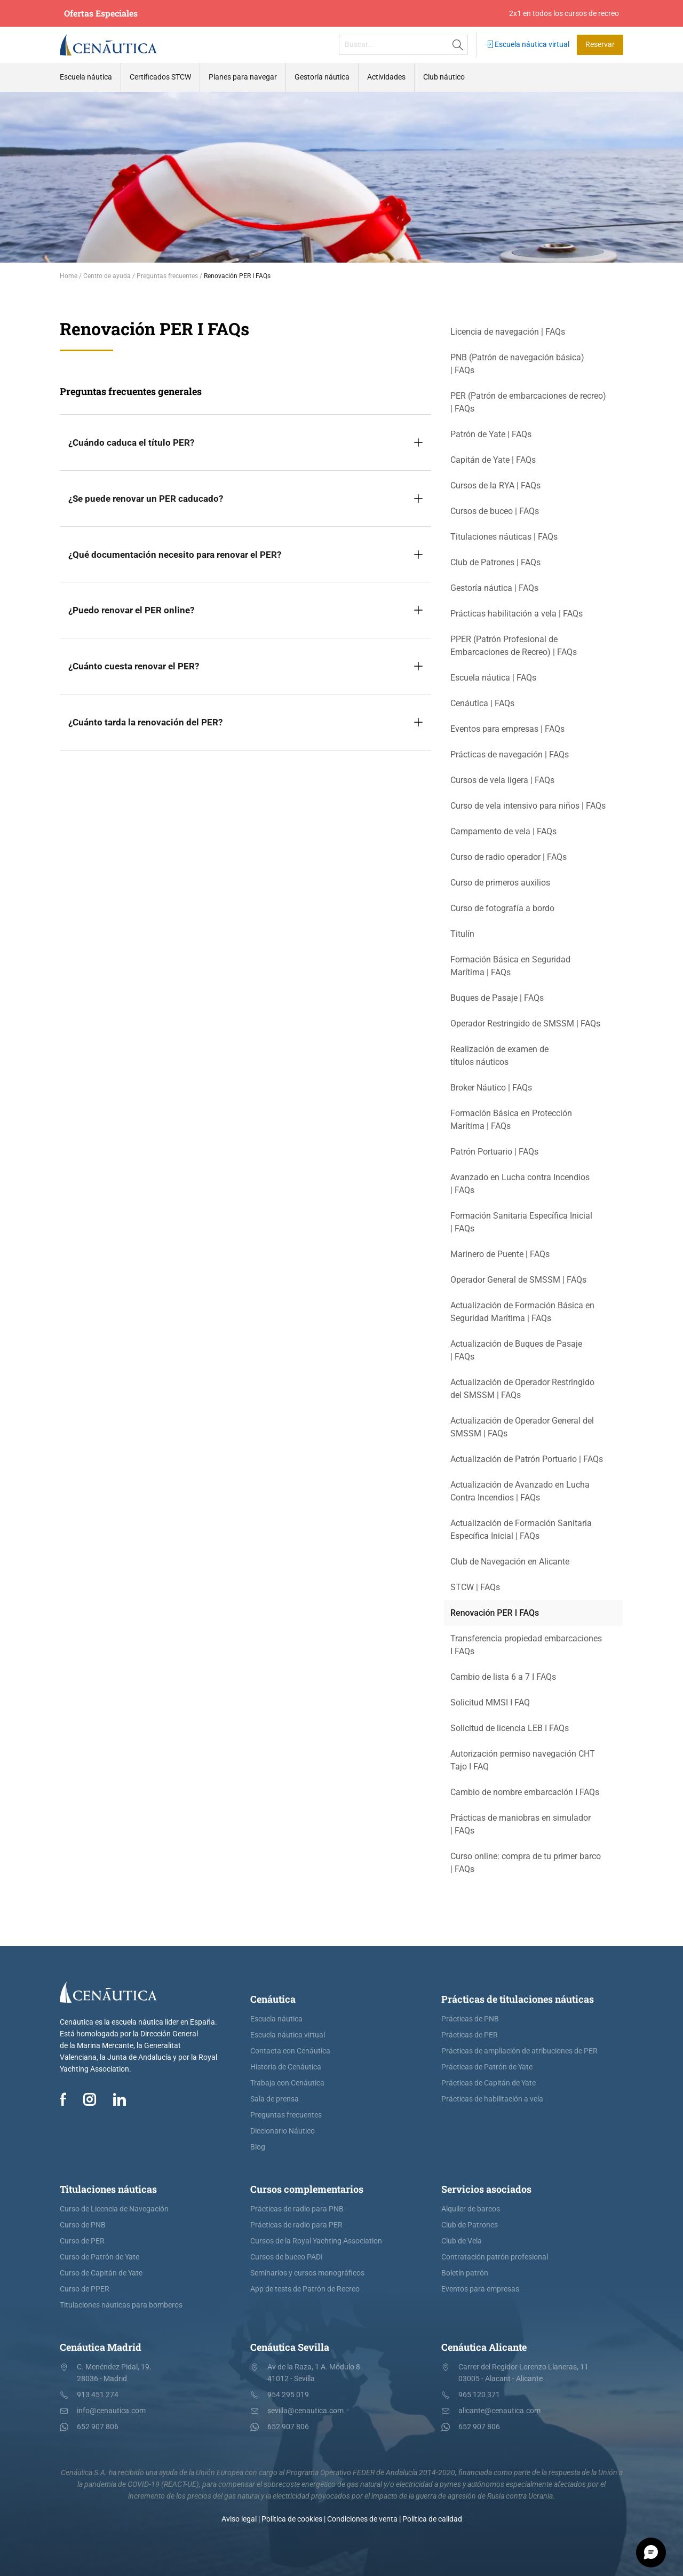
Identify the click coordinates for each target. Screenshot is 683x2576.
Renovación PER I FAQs (494, 1613)
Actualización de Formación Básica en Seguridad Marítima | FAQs (522, 1311)
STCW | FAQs (475, 1587)
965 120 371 (479, 2394)
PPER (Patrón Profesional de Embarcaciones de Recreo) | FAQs (513, 645)
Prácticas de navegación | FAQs (509, 754)
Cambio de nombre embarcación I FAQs (524, 1792)
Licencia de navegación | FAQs (507, 332)
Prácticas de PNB (470, 2019)
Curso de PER (82, 2241)
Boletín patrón (464, 2273)
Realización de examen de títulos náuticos (499, 1055)
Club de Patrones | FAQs (495, 562)
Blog (257, 2147)
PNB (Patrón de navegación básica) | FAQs (517, 363)
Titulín (462, 934)
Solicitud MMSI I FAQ (490, 1702)
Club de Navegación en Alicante (509, 1561)
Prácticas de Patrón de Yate (487, 2067)
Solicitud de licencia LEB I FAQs (509, 1728)
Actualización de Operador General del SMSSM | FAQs (522, 1427)
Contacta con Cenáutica (290, 2051)
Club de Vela (461, 2241)
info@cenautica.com (111, 2410)
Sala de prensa (274, 2099)
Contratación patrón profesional (494, 2257)
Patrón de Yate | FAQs (490, 434)
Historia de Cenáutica (285, 2067)
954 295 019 (288, 2394)
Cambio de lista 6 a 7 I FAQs (503, 1677)
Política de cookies (291, 2519)
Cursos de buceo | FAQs (494, 511)
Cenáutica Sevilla (289, 2347)
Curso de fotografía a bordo (502, 908)
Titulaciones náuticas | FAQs (504, 537)
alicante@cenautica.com (499, 2410)
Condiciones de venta (362, 2519)
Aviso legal (239, 2519)
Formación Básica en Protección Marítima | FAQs (511, 1119)
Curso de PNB (83, 2225)
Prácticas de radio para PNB (297, 2209)
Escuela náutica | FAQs (493, 678)
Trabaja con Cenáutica (287, 2083)
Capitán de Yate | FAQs (493, 460)
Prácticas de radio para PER (296, 2225)
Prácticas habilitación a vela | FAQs (516, 614)
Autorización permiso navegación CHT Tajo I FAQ (522, 1760)
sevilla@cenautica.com (305, 2410)
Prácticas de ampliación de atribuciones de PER (519, 2051)
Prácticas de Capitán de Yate (488, 2083)
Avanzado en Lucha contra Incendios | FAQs (520, 1183)
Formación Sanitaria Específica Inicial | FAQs (521, 1222)
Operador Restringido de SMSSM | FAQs (525, 1023)
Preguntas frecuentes (286, 2115)
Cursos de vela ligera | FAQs (502, 780)
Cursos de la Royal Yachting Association (316, 2241)
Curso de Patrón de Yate (99, 2257)
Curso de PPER (84, 2289)
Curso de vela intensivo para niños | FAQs (528, 806)
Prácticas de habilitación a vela (492, 2099)
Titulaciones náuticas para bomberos (121, 2305)
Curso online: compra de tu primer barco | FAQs (525, 1862)
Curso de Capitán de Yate (101, 2273)
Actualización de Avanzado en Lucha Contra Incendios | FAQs (520, 1491)
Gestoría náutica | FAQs (494, 588)
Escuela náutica (276, 2019)
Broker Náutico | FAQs (491, 1087)
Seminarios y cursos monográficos (307, 2273)
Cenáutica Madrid (100, 2347)
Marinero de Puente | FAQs (500, 1254)
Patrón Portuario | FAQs (494, 1152)
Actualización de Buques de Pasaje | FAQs (516, 1350)
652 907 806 (97, 2426)
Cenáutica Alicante (484, 2347)
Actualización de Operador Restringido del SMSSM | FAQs (522, 1388)
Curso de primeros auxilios (500, 883)
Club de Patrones (469, 2225)
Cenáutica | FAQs (482, 703)
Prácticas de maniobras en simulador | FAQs (520, 1824)
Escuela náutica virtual (527, 44)
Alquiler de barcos (470, 2209)
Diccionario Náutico (282, 2131)
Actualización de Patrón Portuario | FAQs (526, 1459)
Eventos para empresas (480, 2289)
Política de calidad (432, 2519)
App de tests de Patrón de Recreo (305, 2289)
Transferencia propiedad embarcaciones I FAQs (526, 1644)
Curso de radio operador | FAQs (508, 857)
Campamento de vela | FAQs (503, 831)
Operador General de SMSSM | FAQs (518, 1280)
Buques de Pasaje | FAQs (497, 998)
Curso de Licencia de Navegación (114, 2209)
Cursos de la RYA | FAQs (495, 485)
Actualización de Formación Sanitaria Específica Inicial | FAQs (521, 1529)
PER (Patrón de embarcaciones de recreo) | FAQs (528, 402)
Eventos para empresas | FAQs (507, 729)
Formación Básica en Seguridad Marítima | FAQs (510, 965)
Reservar (600, 44)
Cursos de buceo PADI (286, 2257)
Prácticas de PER (469, 2035)
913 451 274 (97, 2394)
